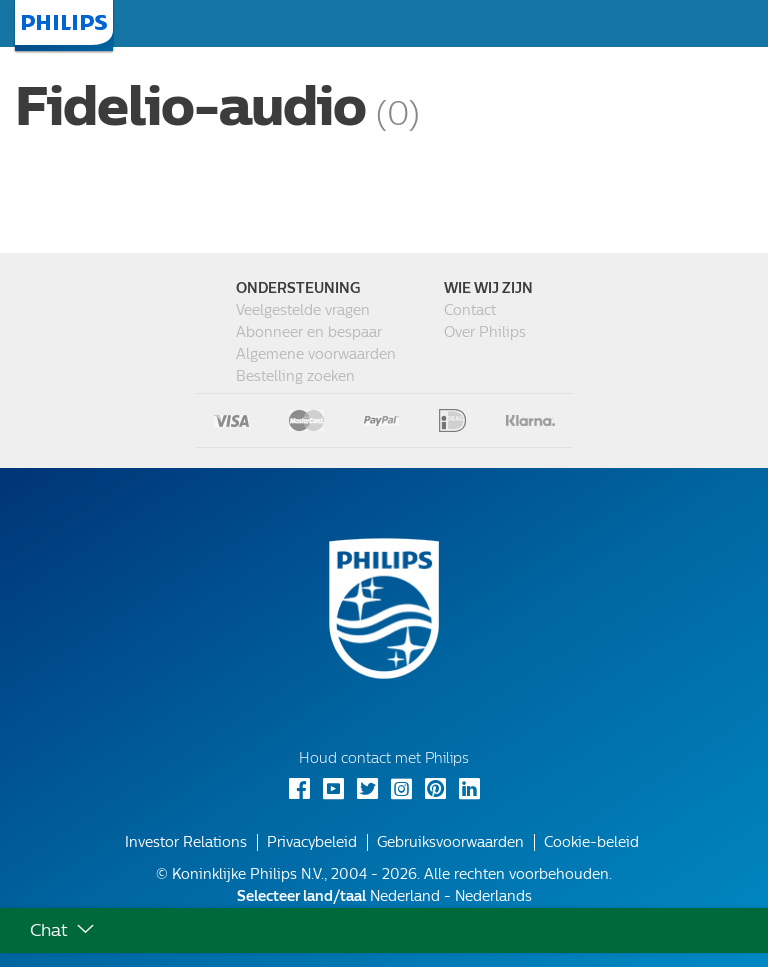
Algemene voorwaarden (316, 354)
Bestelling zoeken (295, 376)
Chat (48, 930)
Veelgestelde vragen (303, 310)
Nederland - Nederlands (384, 896)
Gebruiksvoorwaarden (450, 842)
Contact (470, 310)
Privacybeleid (312, 842)
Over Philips (485, 332)
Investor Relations (186, 842)
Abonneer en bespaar (309, 332)
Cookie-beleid (591, 842)
